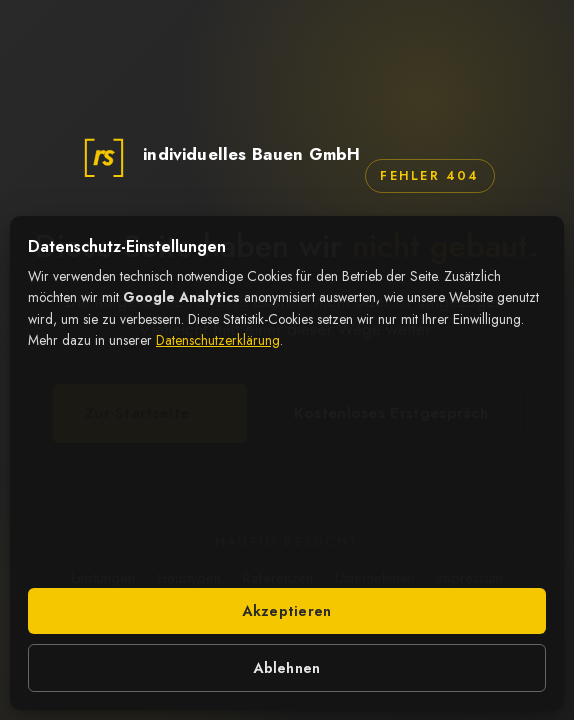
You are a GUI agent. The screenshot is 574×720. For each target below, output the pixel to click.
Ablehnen (286, 668)
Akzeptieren (286, 611)
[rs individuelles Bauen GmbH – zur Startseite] (219, 155)
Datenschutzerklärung (218, 340)
